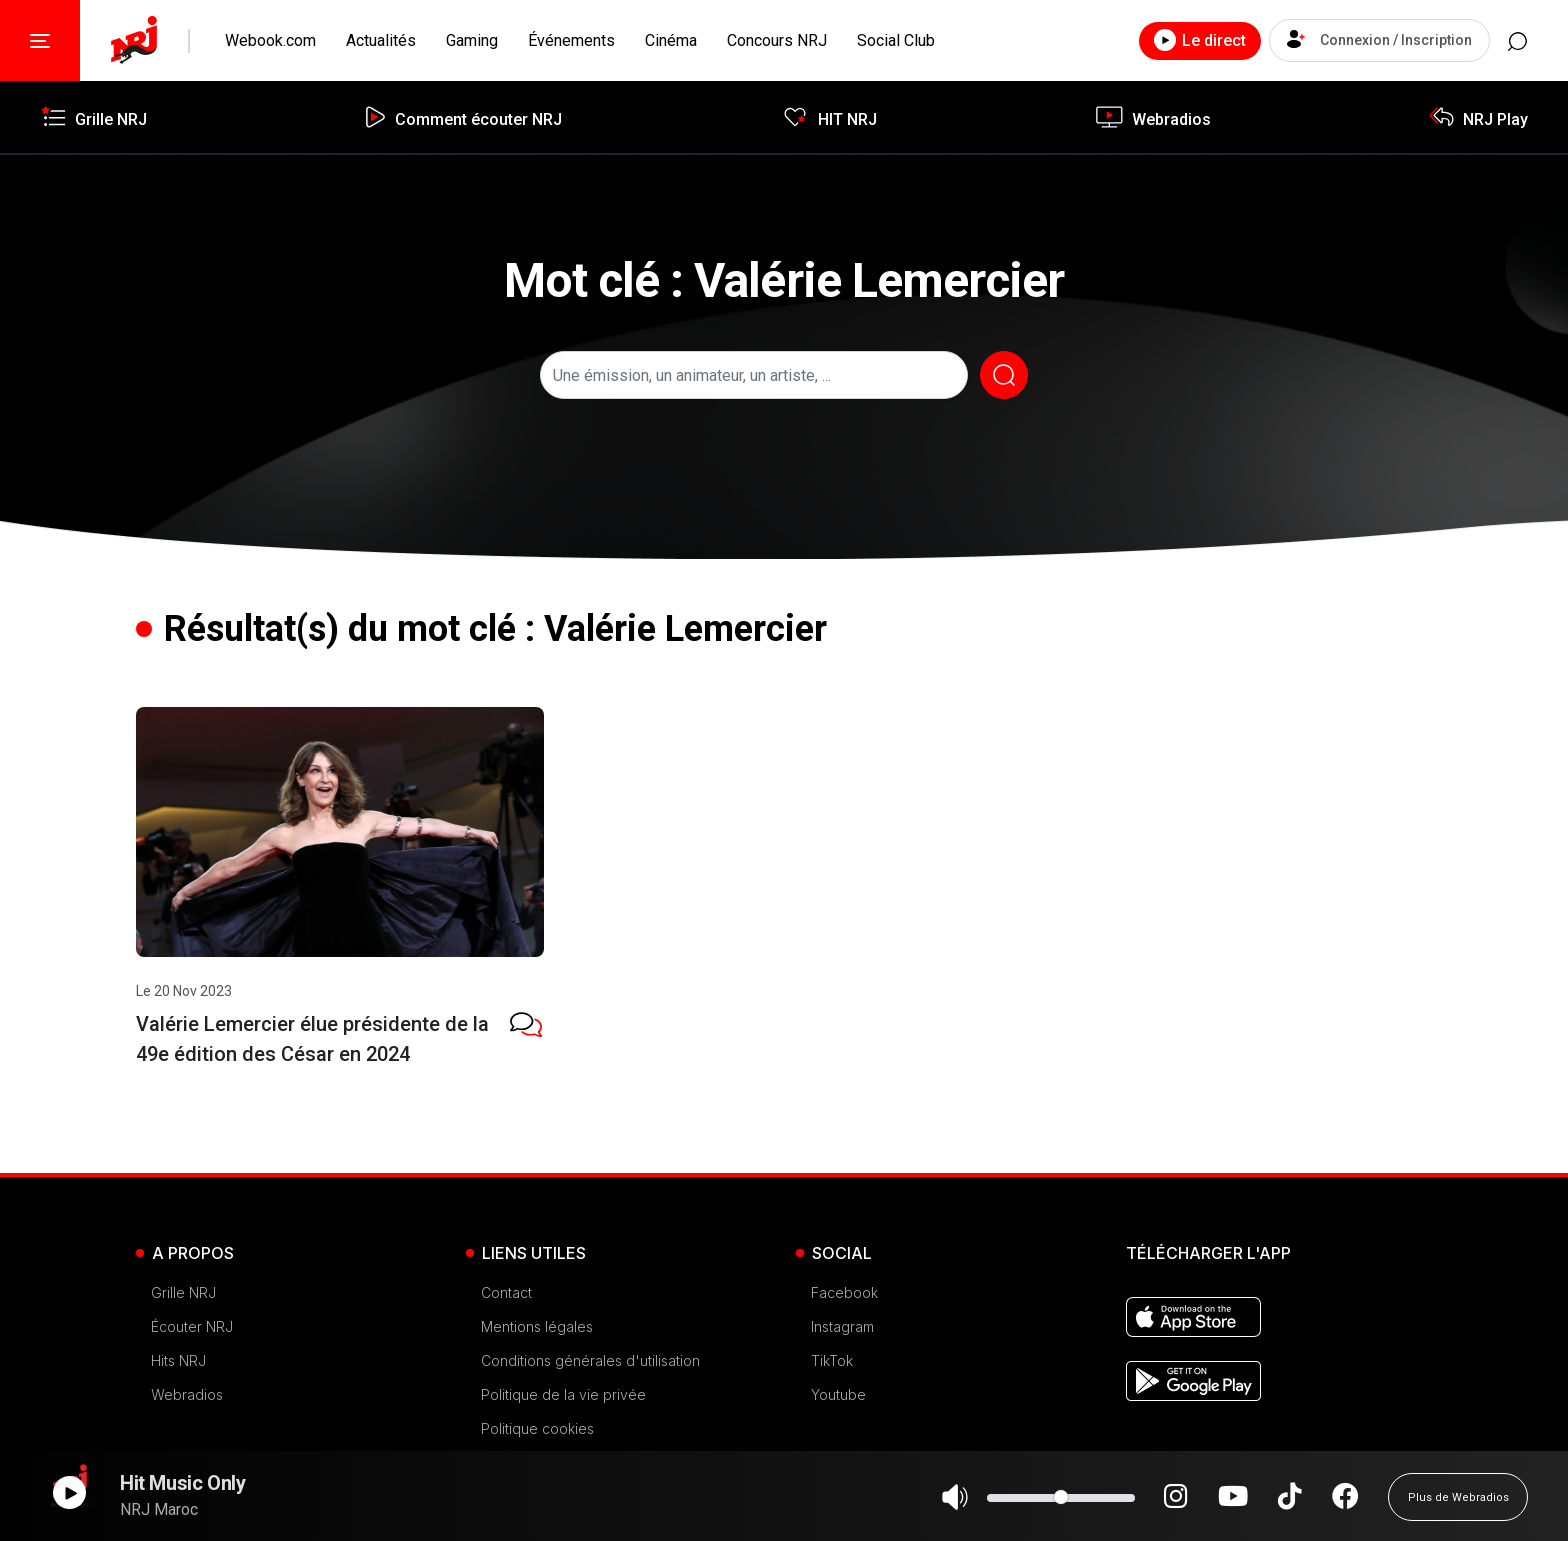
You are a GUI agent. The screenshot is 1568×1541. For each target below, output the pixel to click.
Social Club (896, 40)
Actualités (381, 40)
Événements (571, 40)
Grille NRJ (183, 1292)
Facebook (844, 1292)
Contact (506, 1292)
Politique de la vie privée (563, 1394)
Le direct (1177, 40)
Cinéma (671, 40)
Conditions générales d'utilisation (590, 1360)
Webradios (187, 1394)
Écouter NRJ (192, 1326)
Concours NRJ (777, 40)
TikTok (832, 1360)
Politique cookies (537, 1428)
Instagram (842, 1326)
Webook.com (270, 40)
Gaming (472, 40)
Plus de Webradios (1458, 1506)
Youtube (838, 1394)
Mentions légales (537, 1326)
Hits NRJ (178, 1360)
